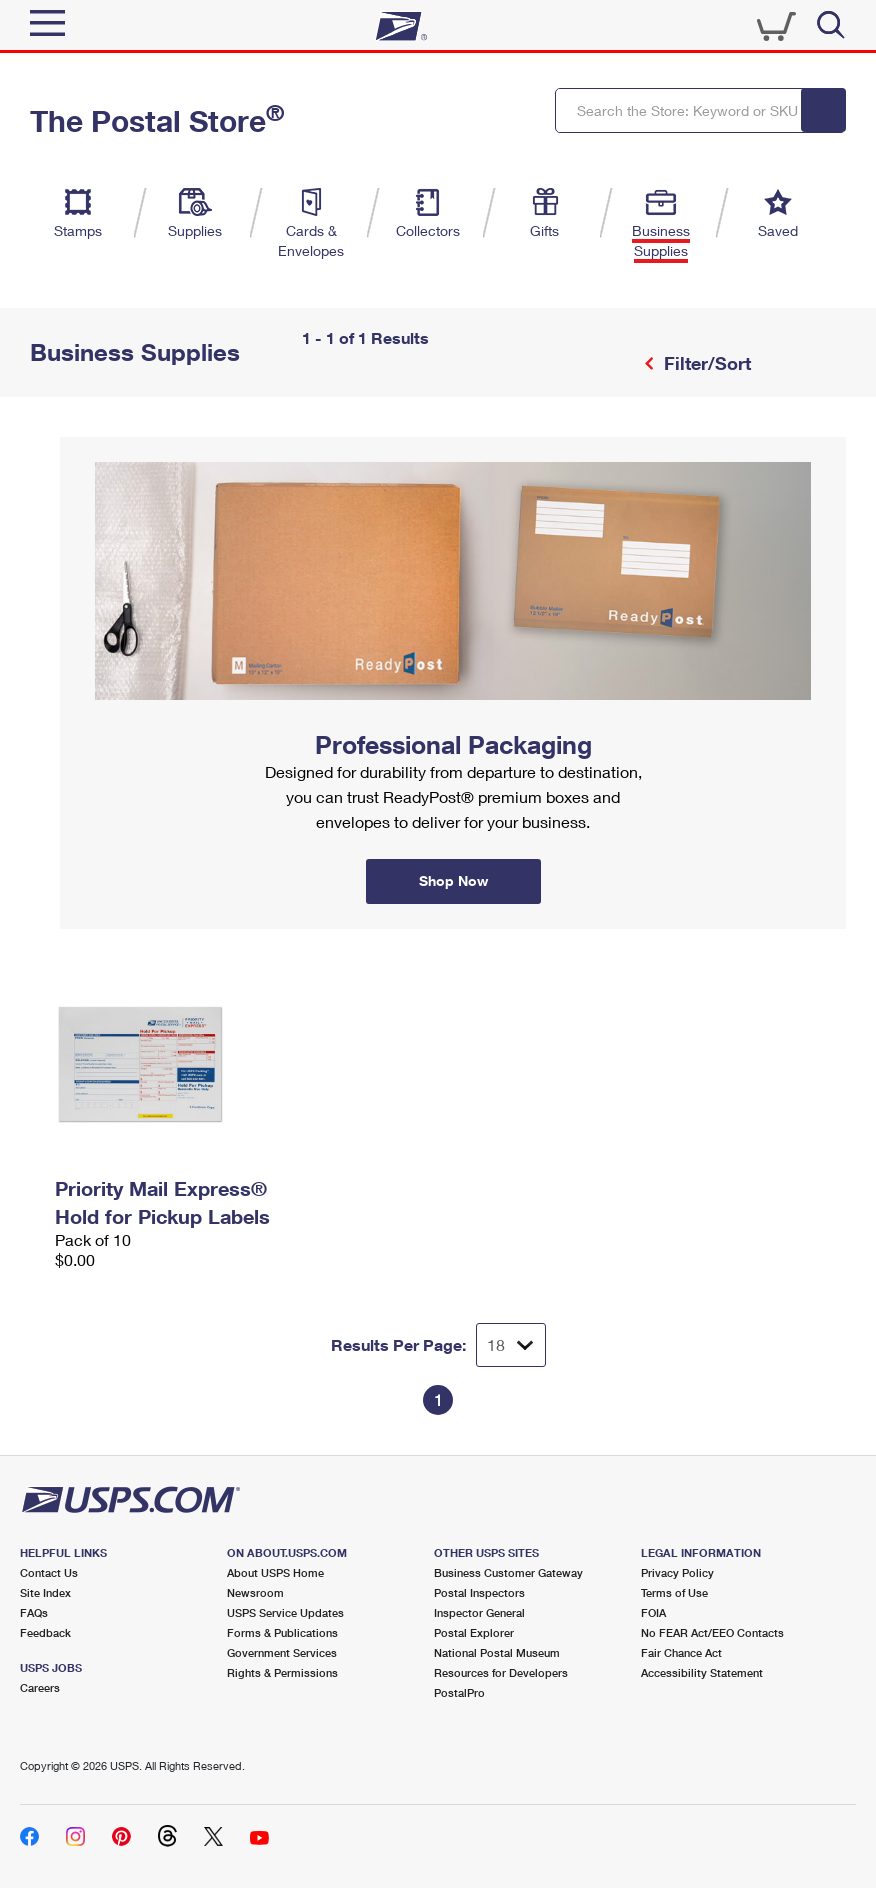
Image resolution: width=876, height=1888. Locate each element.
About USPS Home (275, 1572)
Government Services (282, 1652)
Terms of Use (674, 1592)
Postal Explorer (474, 1632)
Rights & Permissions (282, 1672)
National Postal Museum (497, 1652)
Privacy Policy (677, 1572)
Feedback (45, 1632)
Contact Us (49, 1572)
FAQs (34, 1612)
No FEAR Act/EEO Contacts (712, 1632)
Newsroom (255, 1592)
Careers (40, 1687)
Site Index (45, 1592)
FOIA (653, 1612)
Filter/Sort (705, 363)
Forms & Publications (282, 1632)
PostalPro (459, 1692)
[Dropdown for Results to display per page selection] (511, 1345)
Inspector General (479, 1612)
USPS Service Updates (285, 1612)
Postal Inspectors (479, 1592)
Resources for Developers (501, 1672)
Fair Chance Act (681, 1652)
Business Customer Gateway (508, 1572)
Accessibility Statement (702, 1672)
